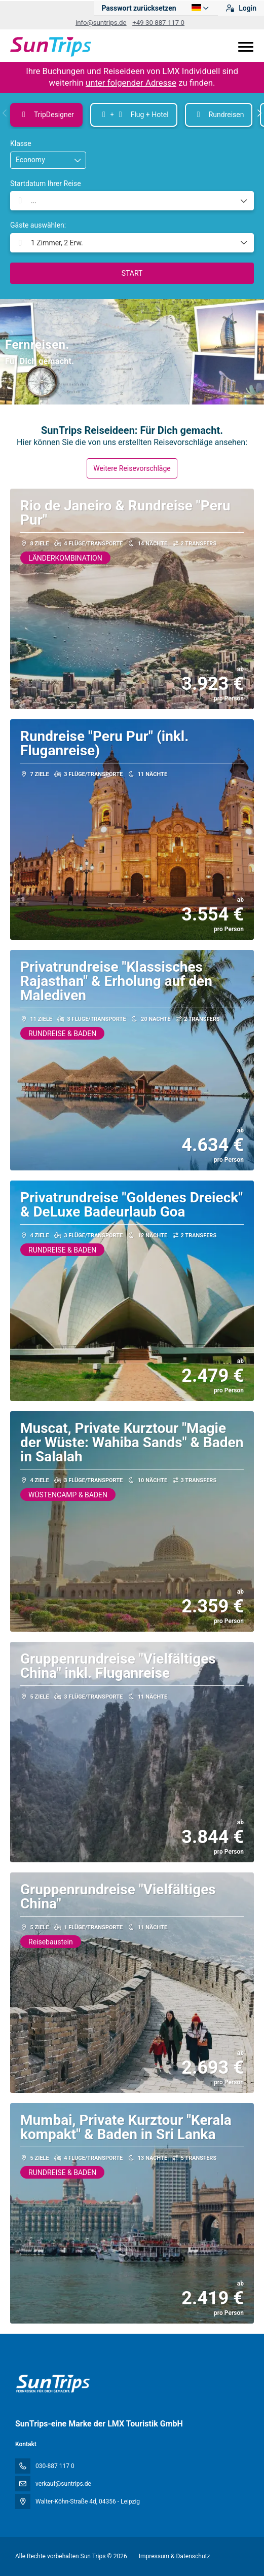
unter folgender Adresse (131, 83)
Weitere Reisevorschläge (132, 468)
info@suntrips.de (101, 22)
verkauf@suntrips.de (63, 2483)
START (132, 273)
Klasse (20, 143)
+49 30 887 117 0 (158, 22)
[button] (5, 113)
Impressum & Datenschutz (174, 2556)
